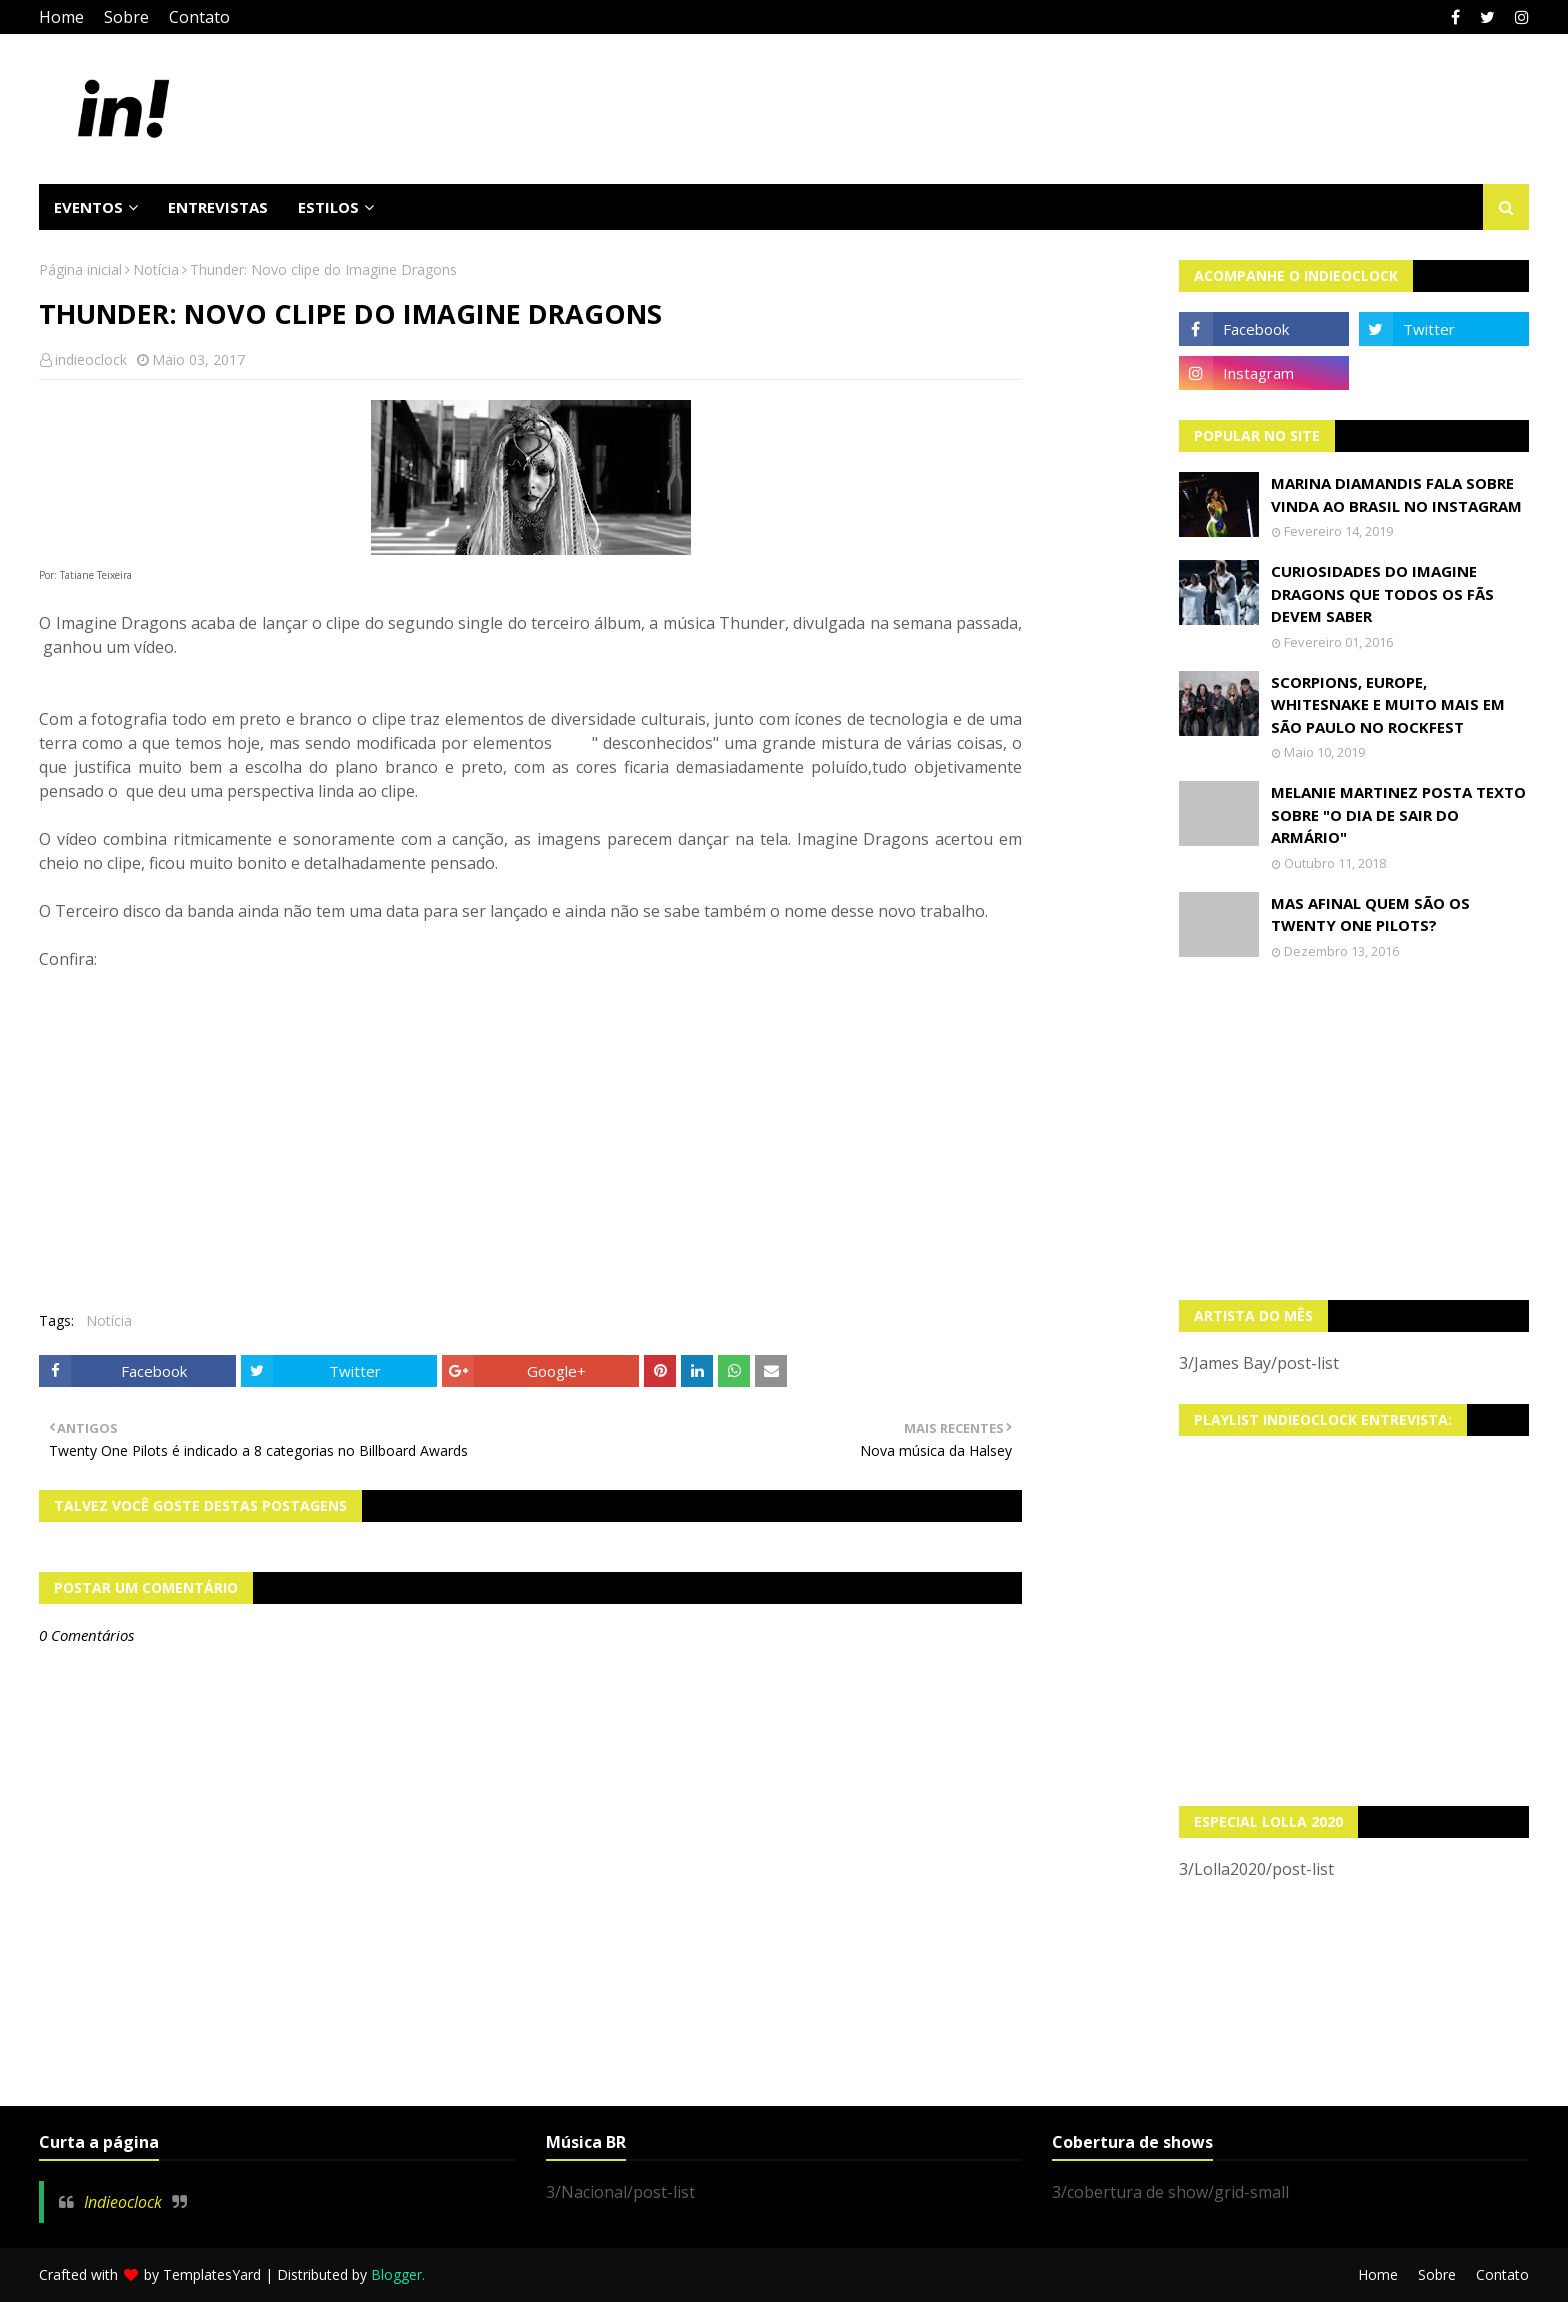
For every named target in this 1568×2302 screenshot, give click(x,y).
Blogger (396, 2274)
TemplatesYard (212, 2274)
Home (61, 17)
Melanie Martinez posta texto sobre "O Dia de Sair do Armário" (1398, 814)
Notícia (156, 269)
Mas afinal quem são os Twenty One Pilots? (1370, 914)
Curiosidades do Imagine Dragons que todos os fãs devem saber (1382, 593)
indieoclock (91, 359)
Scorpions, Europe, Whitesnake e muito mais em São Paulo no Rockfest (1388, 704)
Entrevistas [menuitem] (218, 207)
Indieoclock (123, 2202)
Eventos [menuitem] (88, 207)
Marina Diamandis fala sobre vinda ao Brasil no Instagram (1396, 494)
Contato (199, 17)
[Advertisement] (1354, 1130)
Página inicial (80, 269)
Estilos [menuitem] (328, 207)
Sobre (126, 17)
